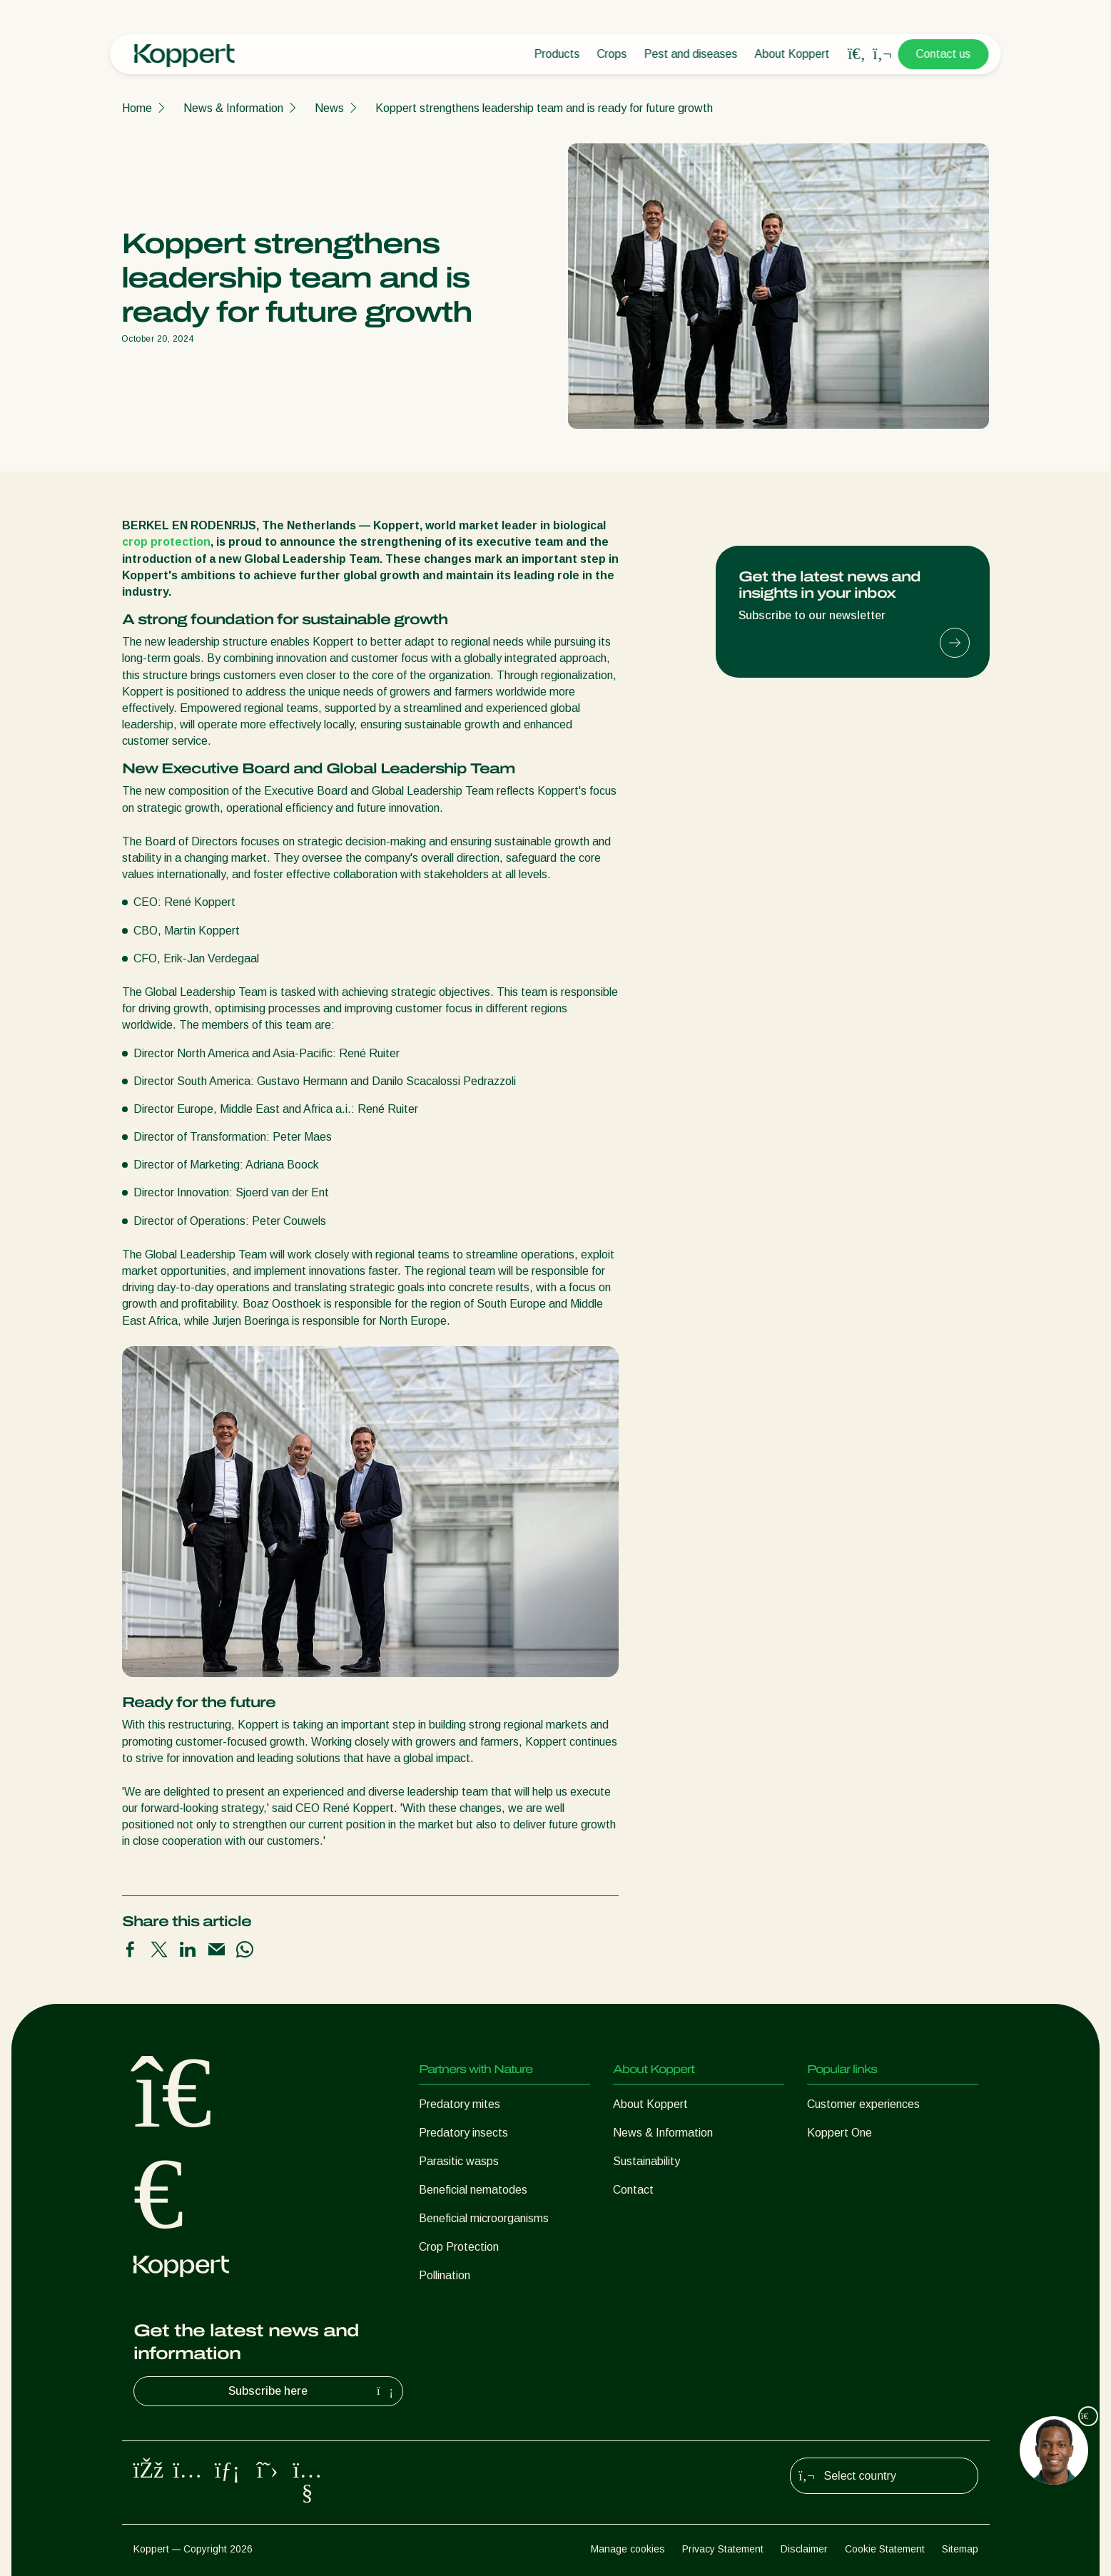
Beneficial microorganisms (484, 2218)
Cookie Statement (885, 2549)
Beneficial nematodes (473, 2190)
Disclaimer (804, 2549)
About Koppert (792, 54)
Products (557, 54)
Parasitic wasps (459, 2161)
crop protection (166, 542)
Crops (612, 54)
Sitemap (960, 2549)
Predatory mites (459, 2104)
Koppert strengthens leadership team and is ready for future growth (544, 108)
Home (137, 108)
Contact (633, 2190)
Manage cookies (628, 2549)
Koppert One (839, 2133)
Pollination (444, 2275)
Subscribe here (312, 2391)
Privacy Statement (723, 2549)
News (329, 108)
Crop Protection (459, 2247)
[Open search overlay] (857, 54)
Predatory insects (463, 2133)
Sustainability (646, 2161)
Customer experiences (863, 2104)
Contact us (943, 54)
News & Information (233, 108)
